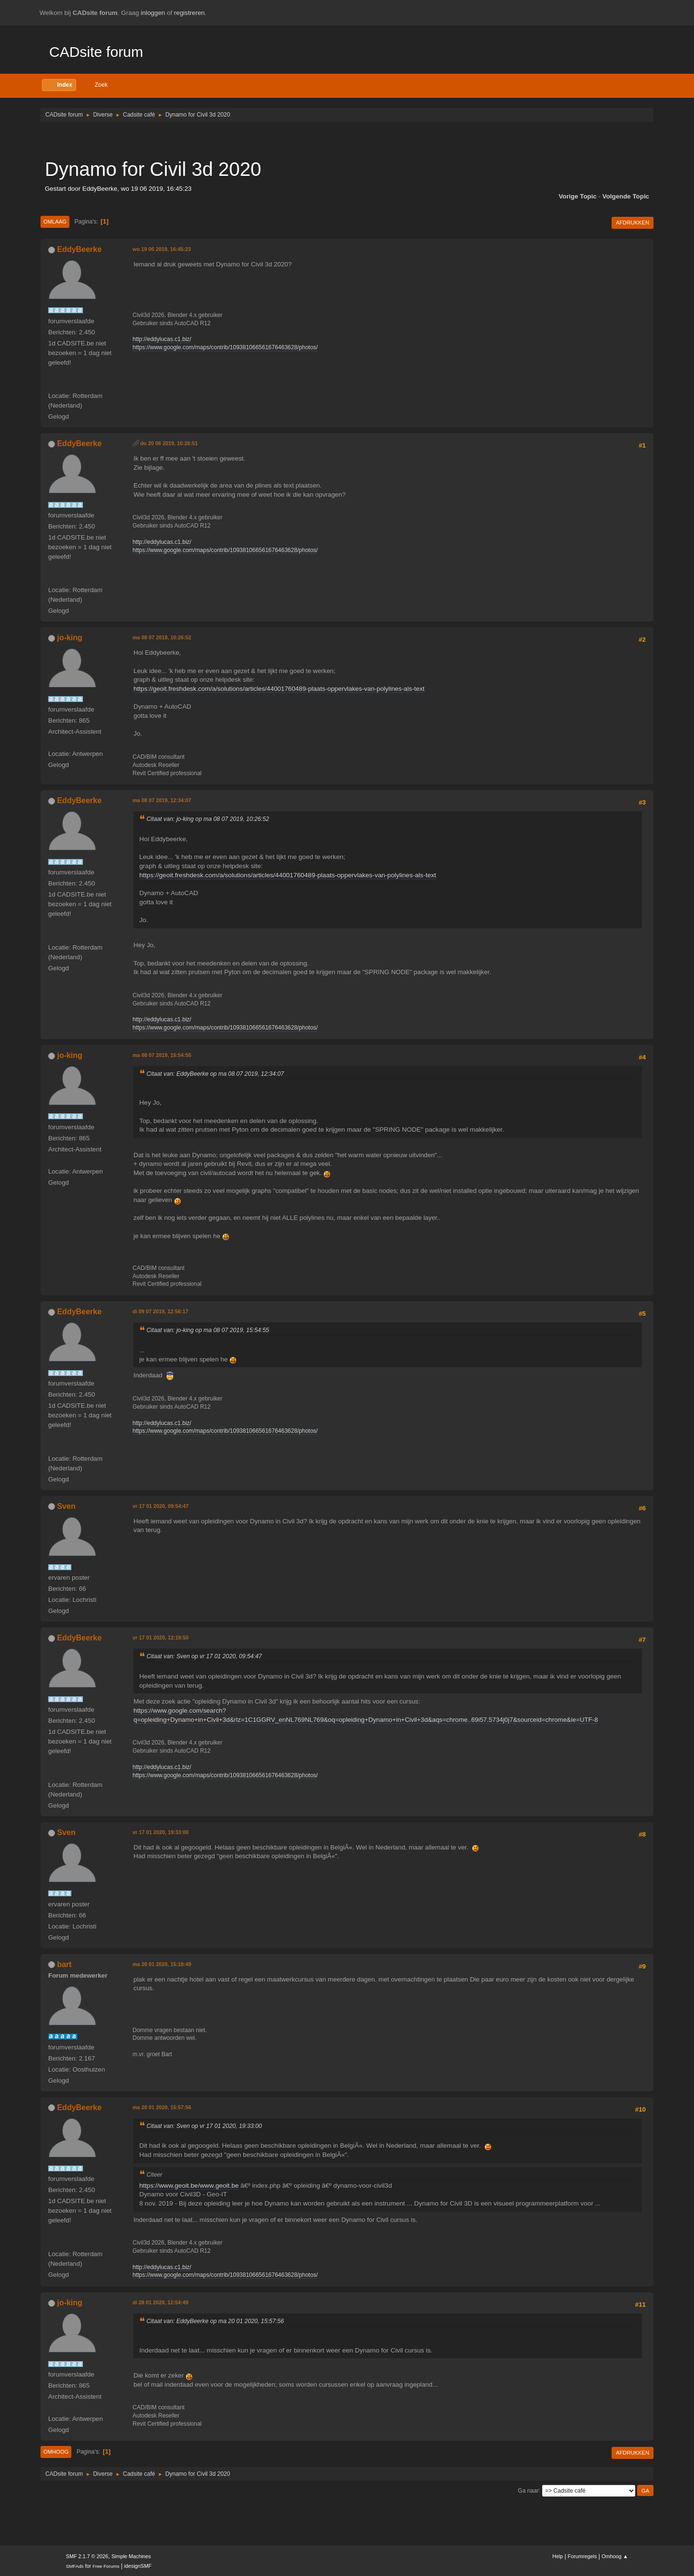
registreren (189, 12)
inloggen (153, 12)
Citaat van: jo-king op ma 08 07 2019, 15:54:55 (208, 1330)
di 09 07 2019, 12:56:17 (160, 1311)
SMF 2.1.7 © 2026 (87, 2556)
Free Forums (106, 2566)
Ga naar (528, 2490)
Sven (66, 1506)
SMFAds (75, 2566)
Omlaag (55, 222)
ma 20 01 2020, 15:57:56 (162, 2107)
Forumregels (582, 2556)
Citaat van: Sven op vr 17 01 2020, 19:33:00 (204, 2126)
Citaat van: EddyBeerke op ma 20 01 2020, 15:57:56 (215, 2321)
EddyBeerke (79, 249)
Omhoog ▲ (614, 2556)
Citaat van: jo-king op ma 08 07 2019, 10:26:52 (208, 819)
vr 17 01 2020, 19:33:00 (160, 1832)
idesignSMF (137, 2566)
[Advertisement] (347, 139)
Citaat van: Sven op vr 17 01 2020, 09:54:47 (204, 1656)
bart (64, 1964)
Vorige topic (578, 196)
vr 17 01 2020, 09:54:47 (160, 1506)
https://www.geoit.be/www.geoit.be (189, 2185)
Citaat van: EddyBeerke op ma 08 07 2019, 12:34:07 (215, 1073)
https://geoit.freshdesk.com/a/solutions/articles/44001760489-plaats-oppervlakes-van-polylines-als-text (279, 688)
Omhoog (55, 2452)
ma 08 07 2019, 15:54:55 (162, 1055)
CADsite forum (96, 52)
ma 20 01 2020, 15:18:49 (162, 1964)
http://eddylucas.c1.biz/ (162, 339)
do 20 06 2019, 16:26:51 (169, 443)
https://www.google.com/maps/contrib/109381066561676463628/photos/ (225, 347)
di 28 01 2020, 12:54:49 (160, 2302)
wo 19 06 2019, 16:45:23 (162, 249)
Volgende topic (625, 196)
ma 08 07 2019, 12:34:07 (162, 800)
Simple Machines (131, 2556)
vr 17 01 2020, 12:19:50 (160, 1637)
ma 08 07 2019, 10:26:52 (162, 637)
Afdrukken (632, 222)
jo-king (69, 638)
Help (557, 2556)
